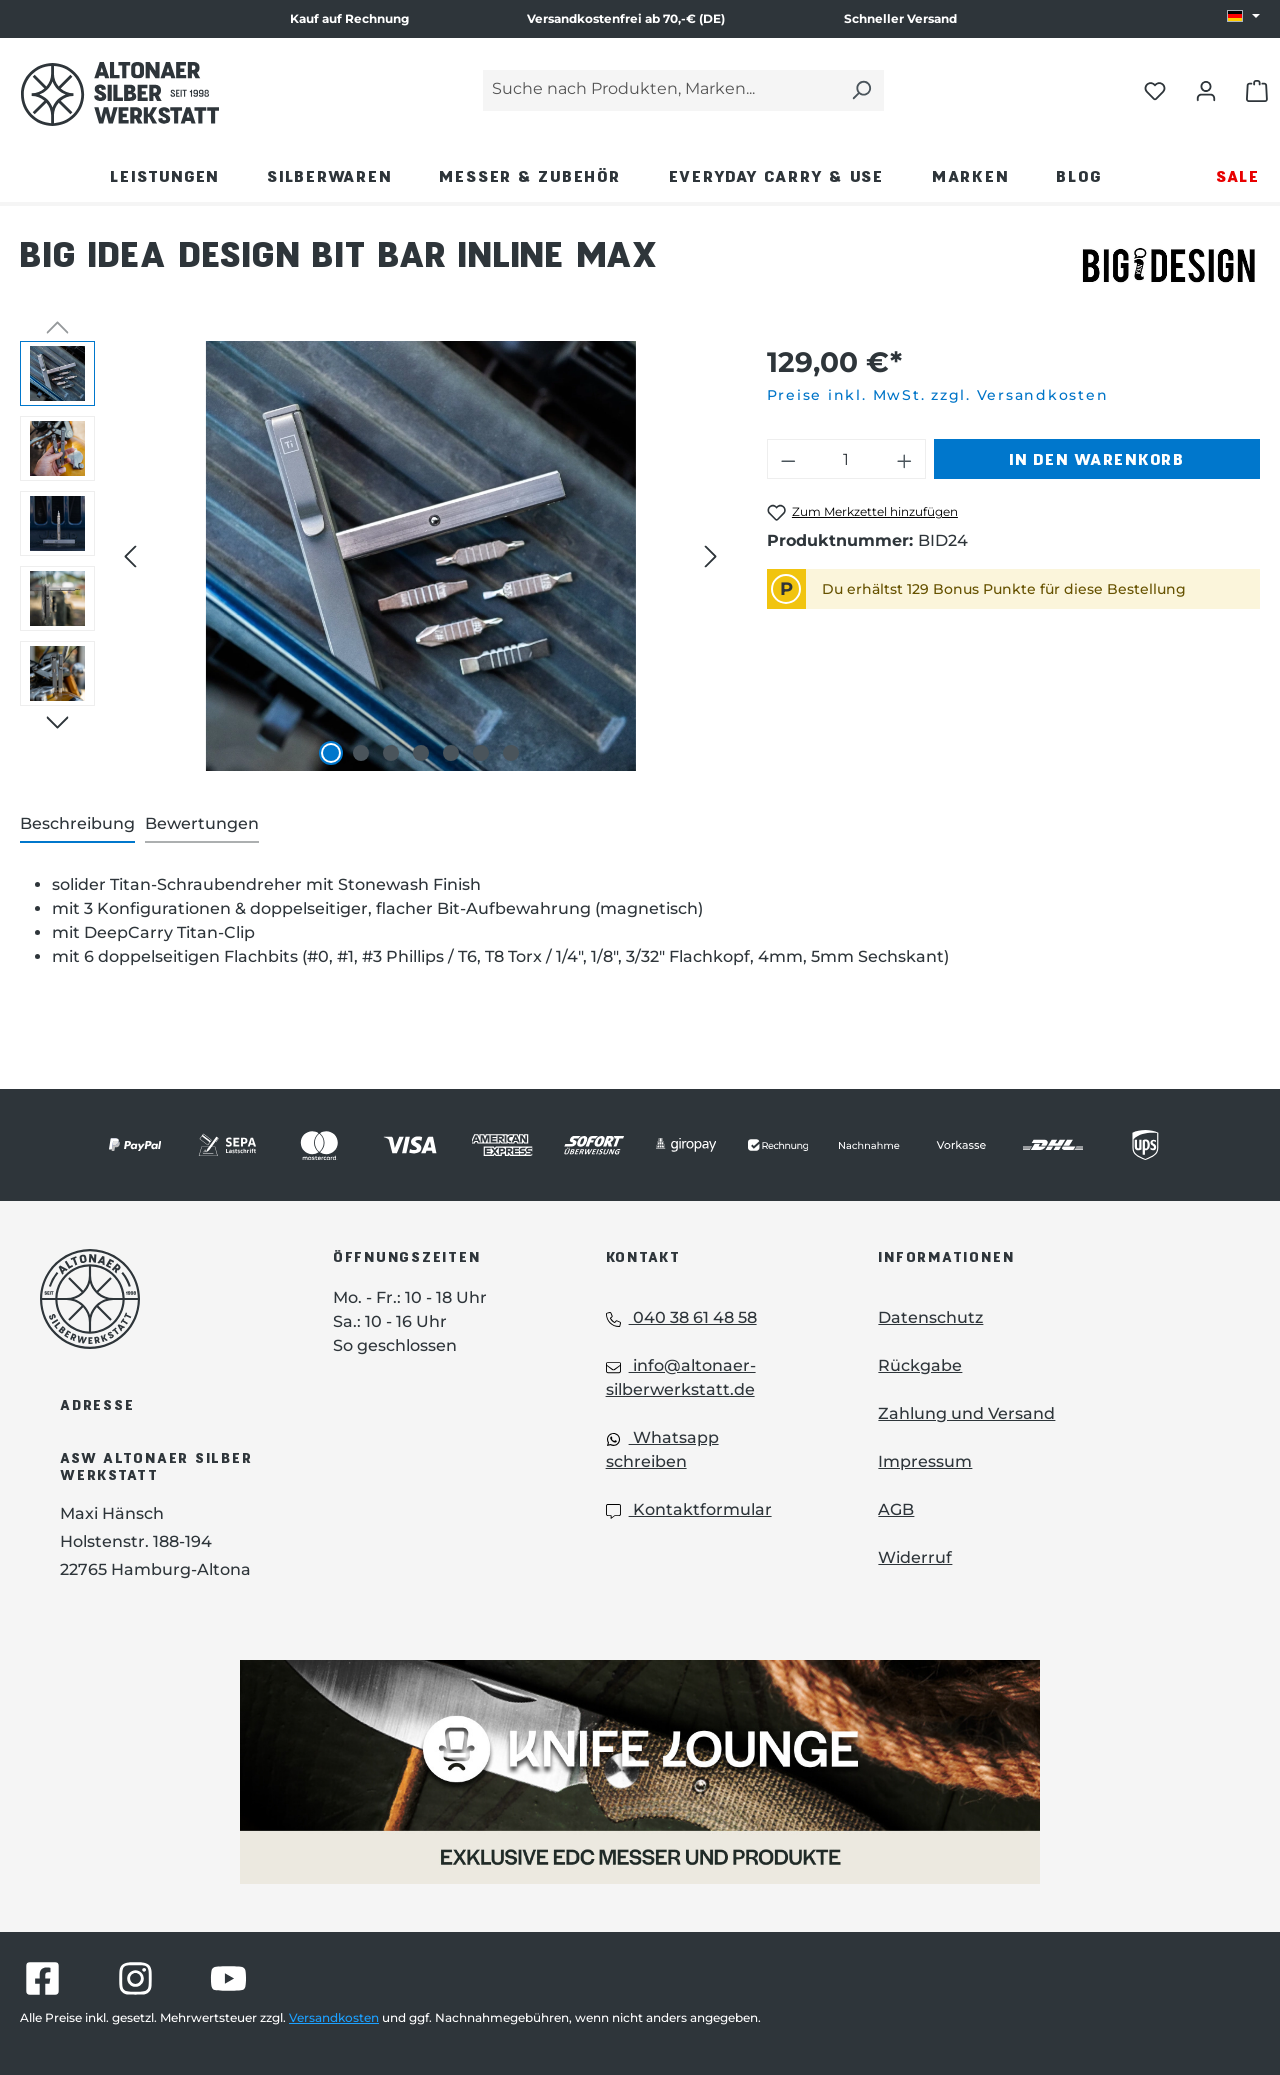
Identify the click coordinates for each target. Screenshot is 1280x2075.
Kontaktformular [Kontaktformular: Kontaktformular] (689, 1509)
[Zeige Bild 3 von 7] (391, 753)
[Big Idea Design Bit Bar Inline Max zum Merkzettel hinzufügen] (862, 512)
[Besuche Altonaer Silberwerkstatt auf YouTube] (228, 1978)
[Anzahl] (846, 459)
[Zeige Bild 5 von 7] (451, 753)
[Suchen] (861, 90)
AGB (896, 1509)
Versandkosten (334, 2017)
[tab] (77, 825)
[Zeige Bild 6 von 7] (481, 753)
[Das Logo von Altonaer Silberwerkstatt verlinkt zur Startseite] (156, 1299)
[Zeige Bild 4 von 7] (421, 753)
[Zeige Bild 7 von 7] (511, 753)
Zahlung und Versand (966, 1413)
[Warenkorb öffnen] (1257, 90)
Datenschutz (930, 1317)
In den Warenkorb (1097, 458)
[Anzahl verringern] (788, 459)
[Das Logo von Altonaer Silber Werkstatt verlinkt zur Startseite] (120, 94)
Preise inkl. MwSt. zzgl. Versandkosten (938, 395)
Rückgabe (920, 1365)
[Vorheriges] (130, 556)
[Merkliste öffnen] (1155, 90)
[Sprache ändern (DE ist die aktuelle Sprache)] (1243, 17)
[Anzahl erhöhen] (905, 459)
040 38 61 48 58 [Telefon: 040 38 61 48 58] (681, 1317)
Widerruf (915, 1557)
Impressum (925, 1461)
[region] (373, 556)
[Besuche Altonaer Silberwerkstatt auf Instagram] (135, 1978)
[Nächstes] (711, 556)
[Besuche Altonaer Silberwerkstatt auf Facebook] (42, 1978)
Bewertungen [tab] (202, 823)
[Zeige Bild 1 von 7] (331, 753)
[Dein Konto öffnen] (1206, 90)
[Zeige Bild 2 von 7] (361, 753)
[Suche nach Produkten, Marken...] (661, 90)
